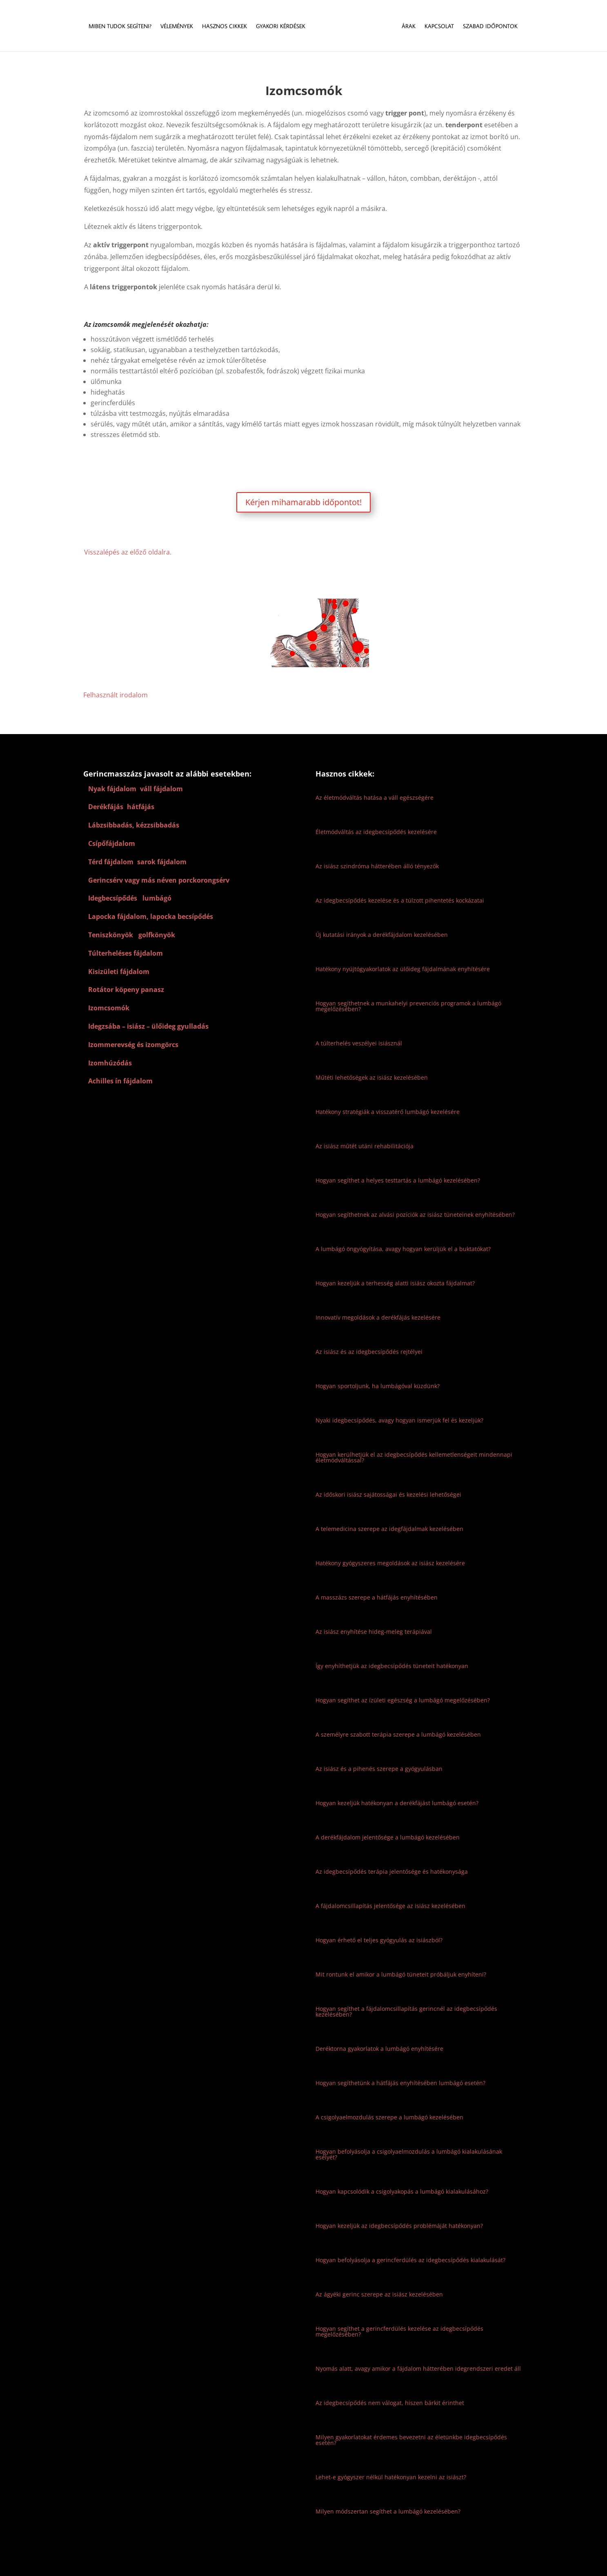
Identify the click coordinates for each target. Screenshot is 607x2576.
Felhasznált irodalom (115, 694)
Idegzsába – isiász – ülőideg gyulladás (148, 1026)
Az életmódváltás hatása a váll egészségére (375, 797)
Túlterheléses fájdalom (125, 953)
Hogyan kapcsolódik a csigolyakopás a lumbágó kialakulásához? (402, 2191)
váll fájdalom (161, 788)
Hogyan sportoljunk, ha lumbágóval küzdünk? (378, 1386)
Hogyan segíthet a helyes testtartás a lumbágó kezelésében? (398, 1180)
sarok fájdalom (162, 861)
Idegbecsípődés (112, 898)
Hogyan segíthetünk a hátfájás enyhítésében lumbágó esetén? (400, 2083)
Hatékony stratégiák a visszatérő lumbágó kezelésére (388, 1112)
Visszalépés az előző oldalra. (127, 552)
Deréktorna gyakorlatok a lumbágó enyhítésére (379, 2048)
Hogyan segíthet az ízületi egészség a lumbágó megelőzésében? (403, 1700)
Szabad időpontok (491, 26)
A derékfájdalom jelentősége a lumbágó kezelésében (388, 1837)
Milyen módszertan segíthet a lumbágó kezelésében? (388, 2511)
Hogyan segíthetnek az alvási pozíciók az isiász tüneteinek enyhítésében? (415, 1214)
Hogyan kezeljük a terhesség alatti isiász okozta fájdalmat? (395, 1283)
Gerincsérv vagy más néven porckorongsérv (158, 880)
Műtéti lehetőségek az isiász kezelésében (372, 1077)
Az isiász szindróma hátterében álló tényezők (377, 866)
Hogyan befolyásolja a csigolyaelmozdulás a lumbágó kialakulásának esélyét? (409, 2154)
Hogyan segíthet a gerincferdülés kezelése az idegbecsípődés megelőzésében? (399, 2331)
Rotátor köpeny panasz (126, 989)
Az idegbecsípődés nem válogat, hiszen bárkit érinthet (390, 2403)
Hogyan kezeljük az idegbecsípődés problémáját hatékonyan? (399, 2226)
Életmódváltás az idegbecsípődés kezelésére (376, 832)
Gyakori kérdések (280, 26)
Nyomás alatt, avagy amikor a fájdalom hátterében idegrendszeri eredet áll (418, 2368)
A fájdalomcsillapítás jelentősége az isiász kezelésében (390, 1906)
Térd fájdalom (110, 861)
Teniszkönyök (110, 934)
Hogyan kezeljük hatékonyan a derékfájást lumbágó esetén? (397, 1803)
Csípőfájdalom (111, 843)
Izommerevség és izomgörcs (133, 1044)
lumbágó (157, 898)
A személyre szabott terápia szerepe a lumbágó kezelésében (398, 1734)
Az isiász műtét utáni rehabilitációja (365, 1146)
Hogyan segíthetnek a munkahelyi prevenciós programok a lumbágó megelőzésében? (408, 1006)
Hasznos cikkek (223, 26)
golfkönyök (156, 934)
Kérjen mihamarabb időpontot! (303, 502)
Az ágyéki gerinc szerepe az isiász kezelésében (379, 2294)
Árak (409, 26)
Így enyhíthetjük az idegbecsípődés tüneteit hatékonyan (392, 1666)
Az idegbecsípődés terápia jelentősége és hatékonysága (392, 1871)
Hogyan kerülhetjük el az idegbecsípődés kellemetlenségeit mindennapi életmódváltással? (414, 1457)
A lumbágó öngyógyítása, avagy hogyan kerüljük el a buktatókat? (403, 1249)
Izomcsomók (108, 1007)
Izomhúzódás (110, 1062)
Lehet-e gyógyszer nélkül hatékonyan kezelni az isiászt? (391, 2477)
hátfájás (140, 806)
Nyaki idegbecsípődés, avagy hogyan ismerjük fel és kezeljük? (399, 1420)
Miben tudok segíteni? (119, 26)
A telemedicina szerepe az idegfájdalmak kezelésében (389, 1529)
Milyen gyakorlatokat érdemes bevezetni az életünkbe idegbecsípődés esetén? (411, 2440)
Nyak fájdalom (112, 788)
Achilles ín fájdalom (120, 1080)
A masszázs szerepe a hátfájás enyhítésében (377, 1597)
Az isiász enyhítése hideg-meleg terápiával (374, 1631)
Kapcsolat (440, 26)
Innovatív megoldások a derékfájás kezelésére (378, 1317)
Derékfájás (105, 806)
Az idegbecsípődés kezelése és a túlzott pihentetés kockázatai (400, 900)
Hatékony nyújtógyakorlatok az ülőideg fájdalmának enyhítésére (403, 969)
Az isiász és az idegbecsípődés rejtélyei (369, 1352)
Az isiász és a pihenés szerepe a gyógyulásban (379, 1769)
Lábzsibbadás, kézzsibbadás (133, 825)
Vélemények (176, 26)
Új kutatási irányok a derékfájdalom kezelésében (382, 935)
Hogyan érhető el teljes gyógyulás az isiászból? (379, 1940)
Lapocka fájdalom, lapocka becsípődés (150, 916)
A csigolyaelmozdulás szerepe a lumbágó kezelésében (389, 2117)
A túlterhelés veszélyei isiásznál (359, 1043)
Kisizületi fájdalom (118, 971)
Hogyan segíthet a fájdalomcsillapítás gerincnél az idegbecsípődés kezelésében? (406, 2011)
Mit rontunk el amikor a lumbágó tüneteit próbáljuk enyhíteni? (401, 1974)
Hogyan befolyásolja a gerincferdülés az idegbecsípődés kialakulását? (410, 2260)
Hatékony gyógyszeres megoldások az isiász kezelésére (390, 1563)
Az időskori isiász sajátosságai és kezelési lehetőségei (388, 1494)
